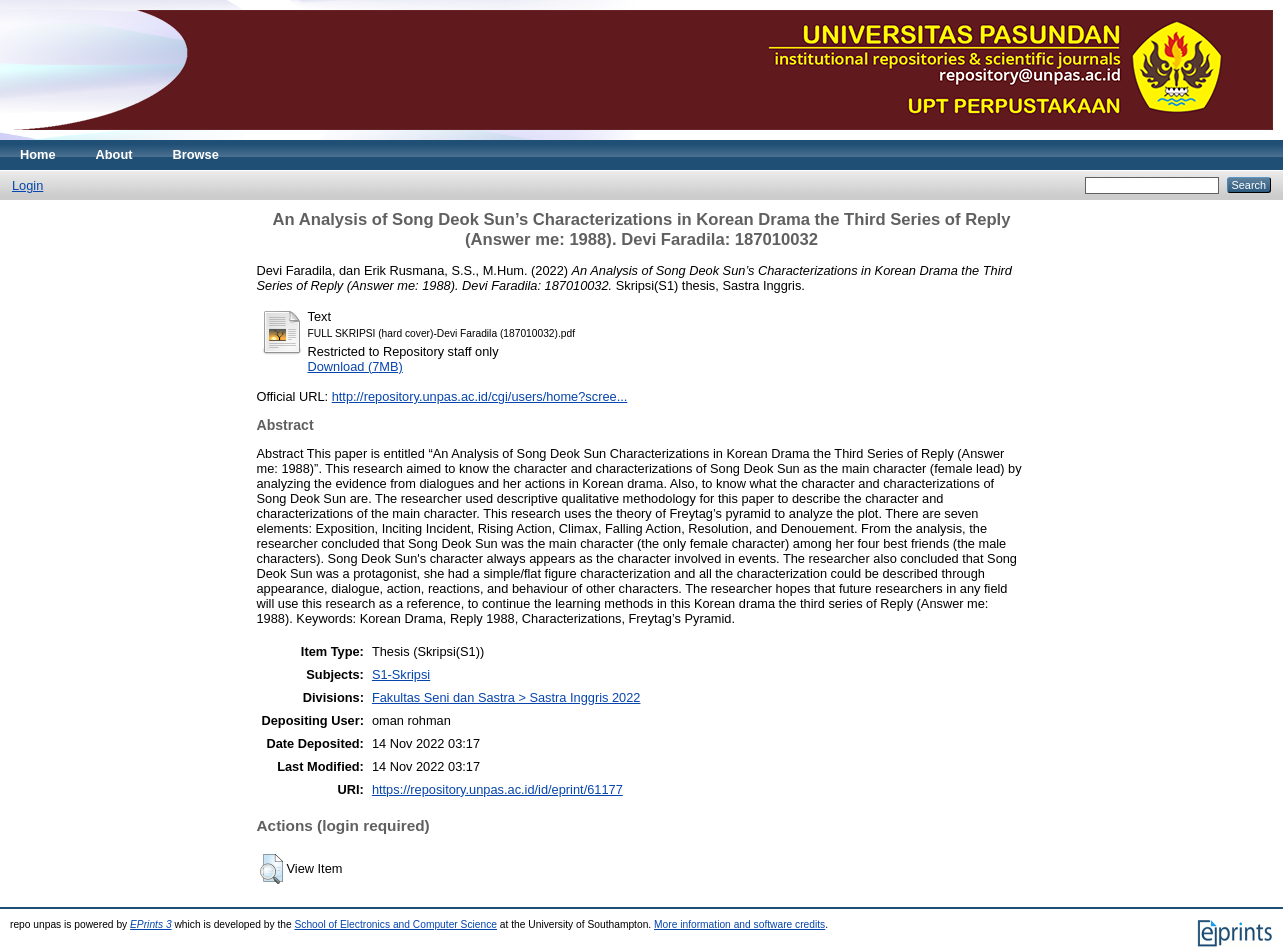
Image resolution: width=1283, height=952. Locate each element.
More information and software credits (739, 924)
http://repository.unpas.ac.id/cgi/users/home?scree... (480, 396)
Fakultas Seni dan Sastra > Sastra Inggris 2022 (506, 697)
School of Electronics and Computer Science (395, 924)
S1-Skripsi (401, 674)
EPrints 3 (151, 924)
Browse (196, 154)
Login (27, 185)
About (114, 154)
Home (38, 154)
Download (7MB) (355, 366)
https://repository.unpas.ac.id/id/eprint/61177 (497, 789)
